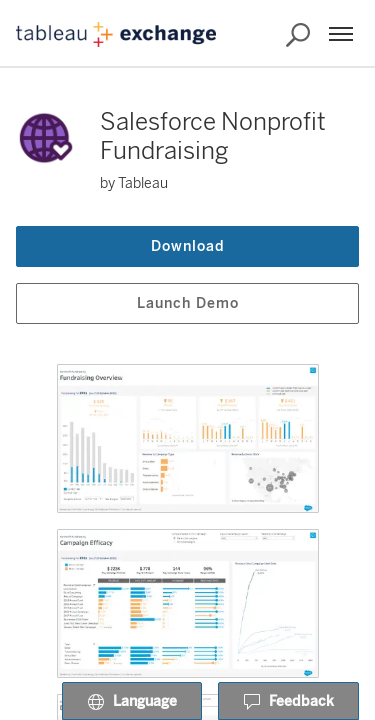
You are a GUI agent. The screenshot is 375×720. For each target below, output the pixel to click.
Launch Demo (188, 303)
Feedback (288, 702)
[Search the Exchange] (298, 35)
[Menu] (341, 34)
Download (188, 246)
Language (132, 702)
